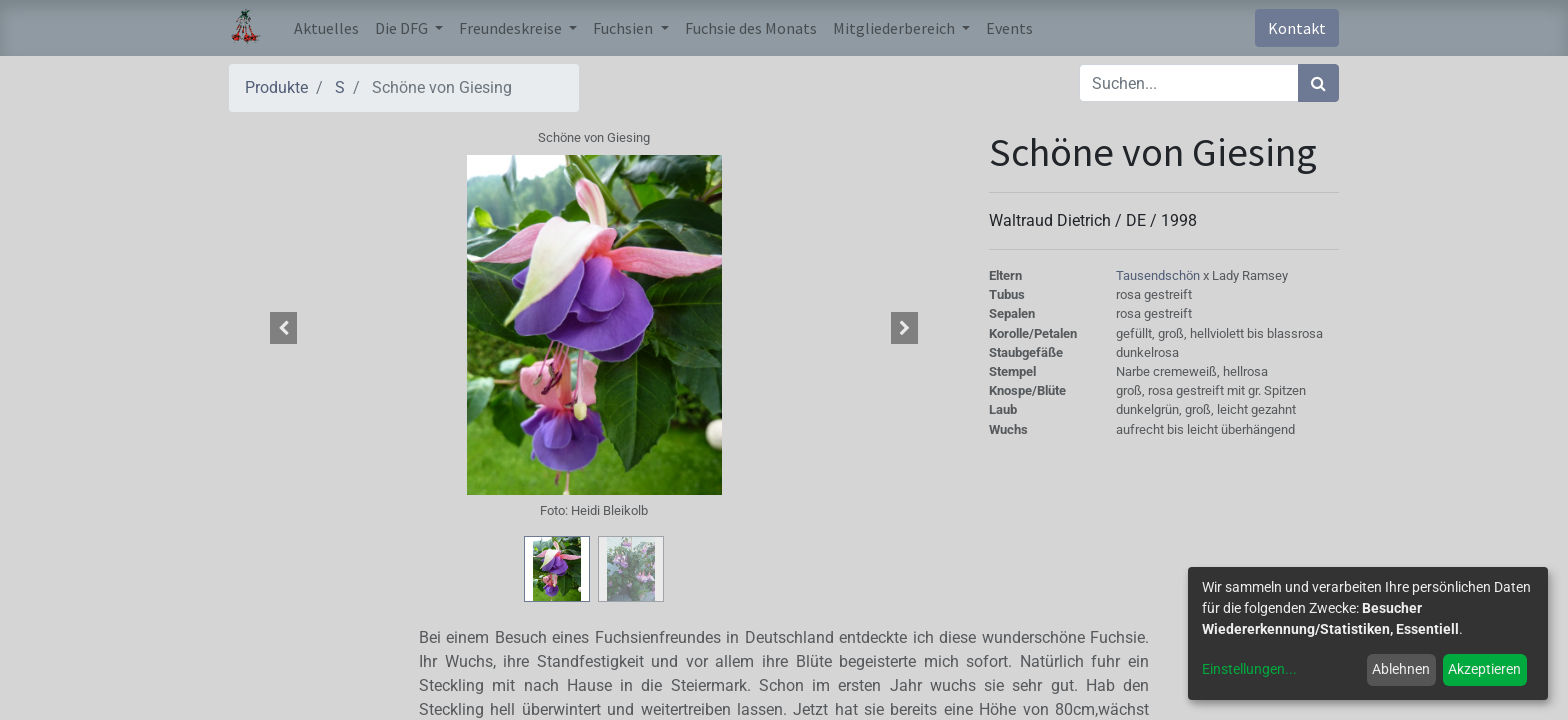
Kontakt (1297, 28)
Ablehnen (1401, 669)
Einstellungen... (1249, 669)
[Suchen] (1318, 83)
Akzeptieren (1484, 669)
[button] (284, 328)
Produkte (276, 87)
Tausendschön (1159, 275)
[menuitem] (326, 28)
